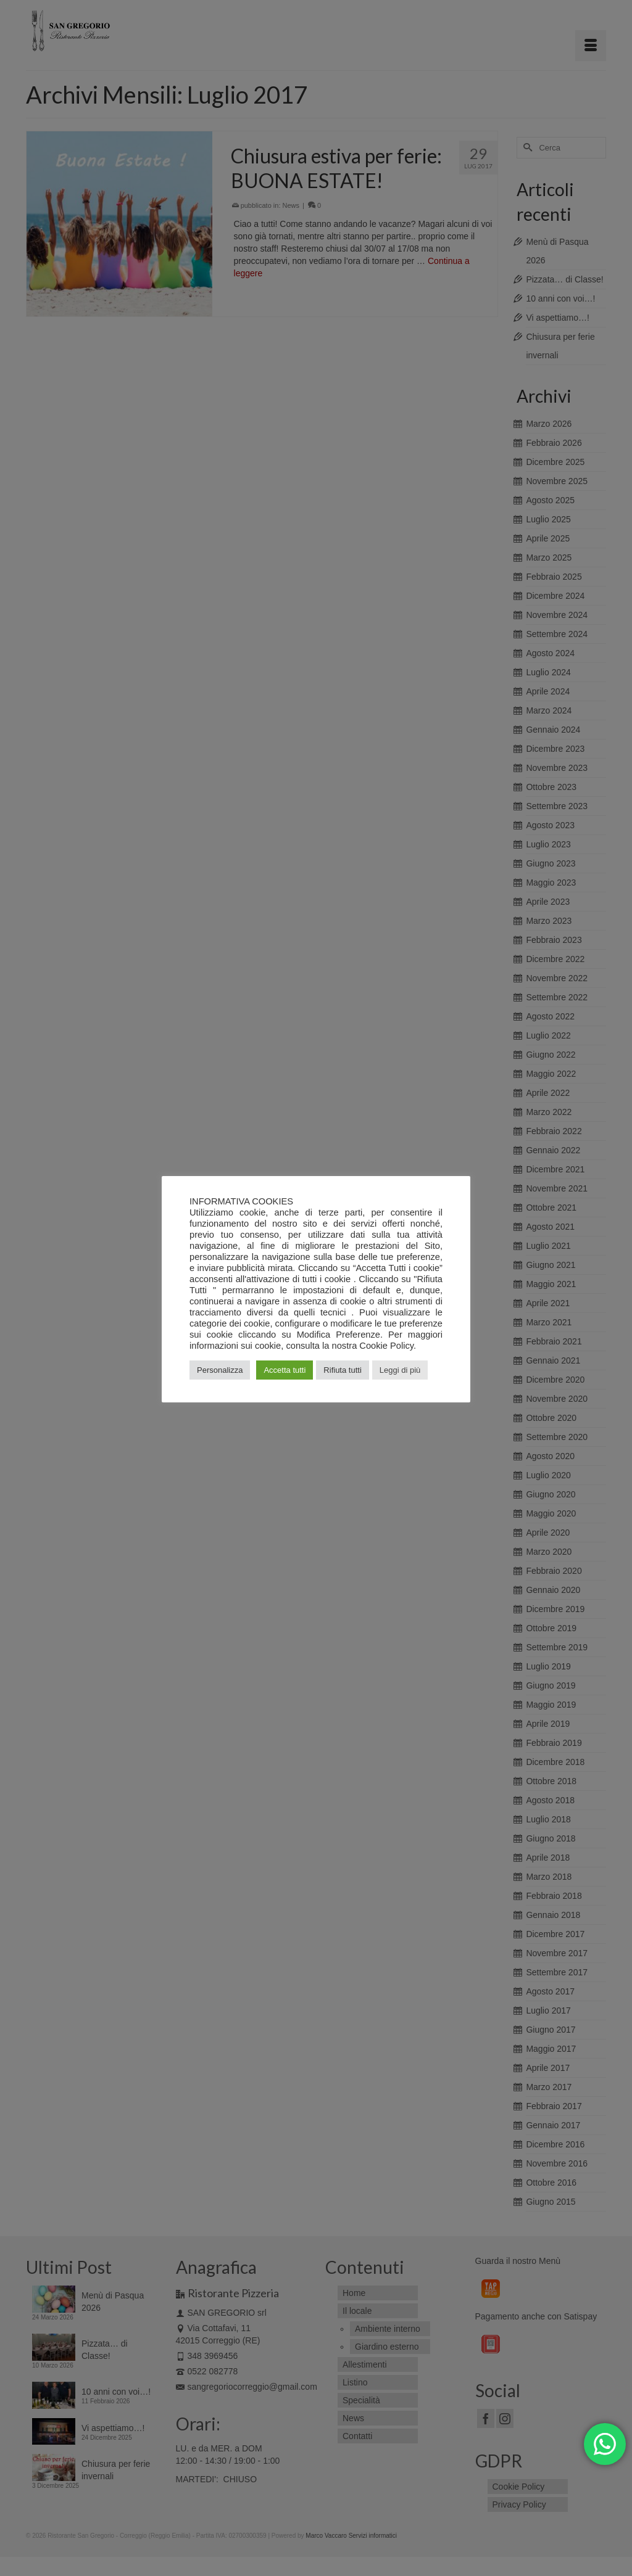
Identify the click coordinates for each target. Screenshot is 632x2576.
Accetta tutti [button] (285, 1370)
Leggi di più (400, 1370)
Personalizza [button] (220, 1370)
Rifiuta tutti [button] (342, 1370)
